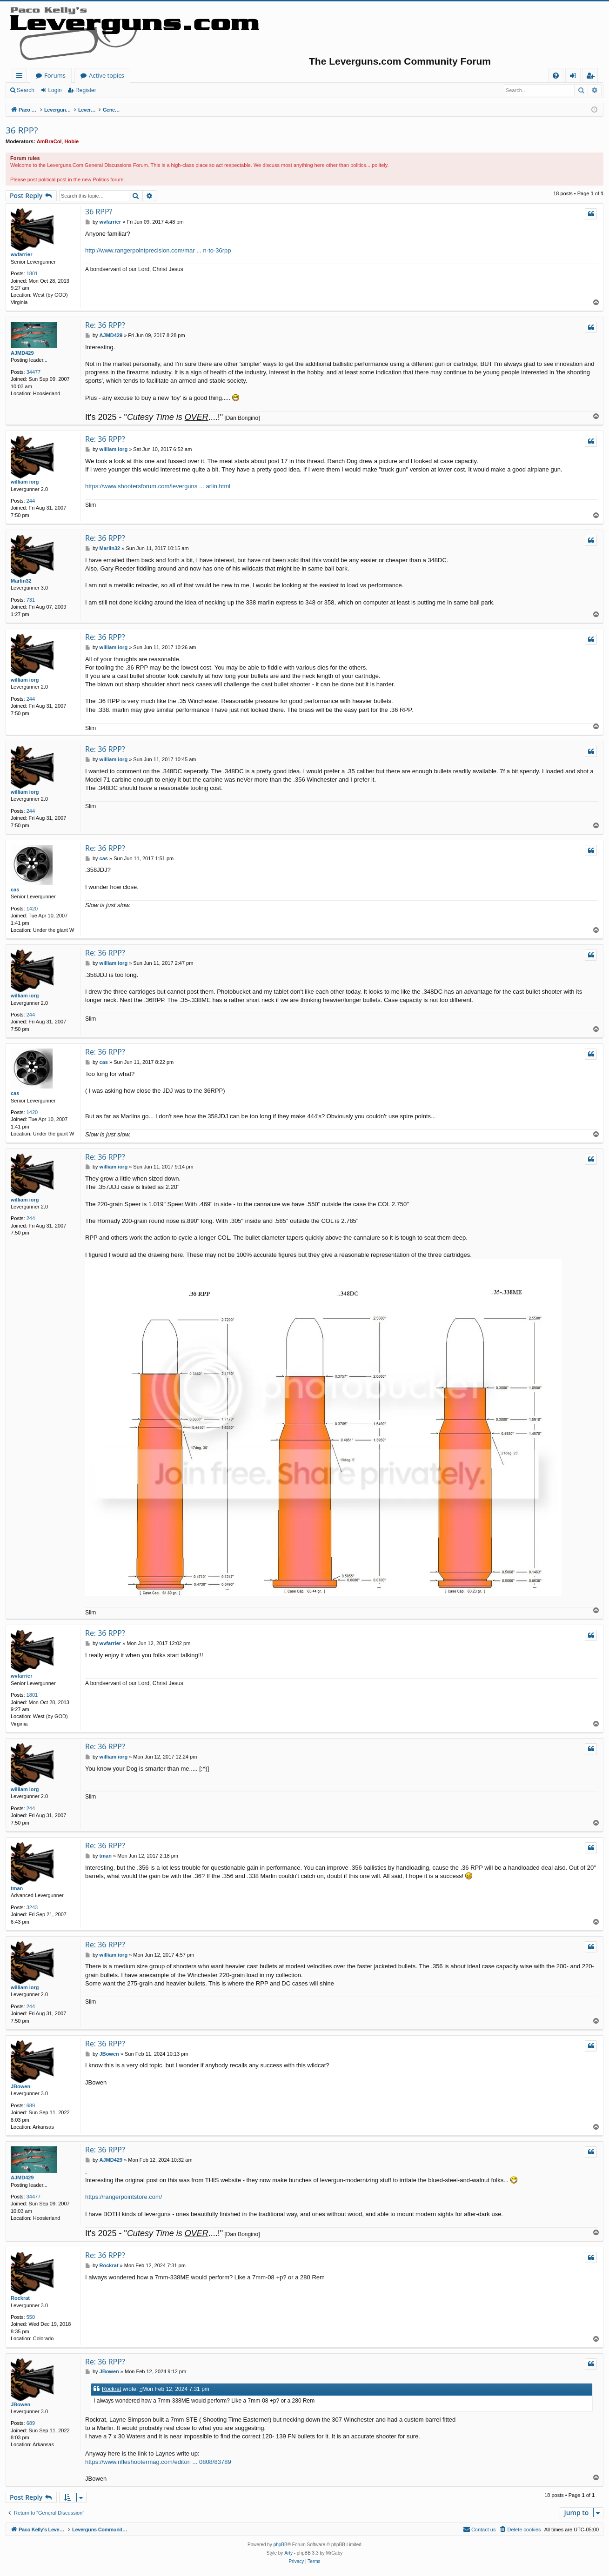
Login (54, 90)
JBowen (20, 2086)
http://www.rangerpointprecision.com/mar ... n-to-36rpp (158, 250)
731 (31, 600)
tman (17, 1888)
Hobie (72, 141)
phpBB (281, 2544)
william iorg (25, 482)
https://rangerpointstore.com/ (123, 2196)
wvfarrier (21, 254)
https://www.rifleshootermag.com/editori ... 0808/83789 (158, 2461)
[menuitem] (556, 75)
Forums (146, 75)
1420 (32, 908)
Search (25, 90)
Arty (288, 2553)
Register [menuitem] (592, 77)
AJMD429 (22, 353)
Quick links (21, 77)
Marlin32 (21, 581)
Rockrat (20, 2298)
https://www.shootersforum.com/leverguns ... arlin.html (157, 486)
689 (31, 2105)
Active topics (198, 75)
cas (15, 889)
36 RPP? (22, 130)
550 (31, 2317)
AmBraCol (49, 141)
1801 (32, 273)
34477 (34, 372)
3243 (32, 1907)
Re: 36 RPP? (105, 325)
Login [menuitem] (574, 77)
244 (31, 501)
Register (85, 90)
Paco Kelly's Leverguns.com (74, 75)
